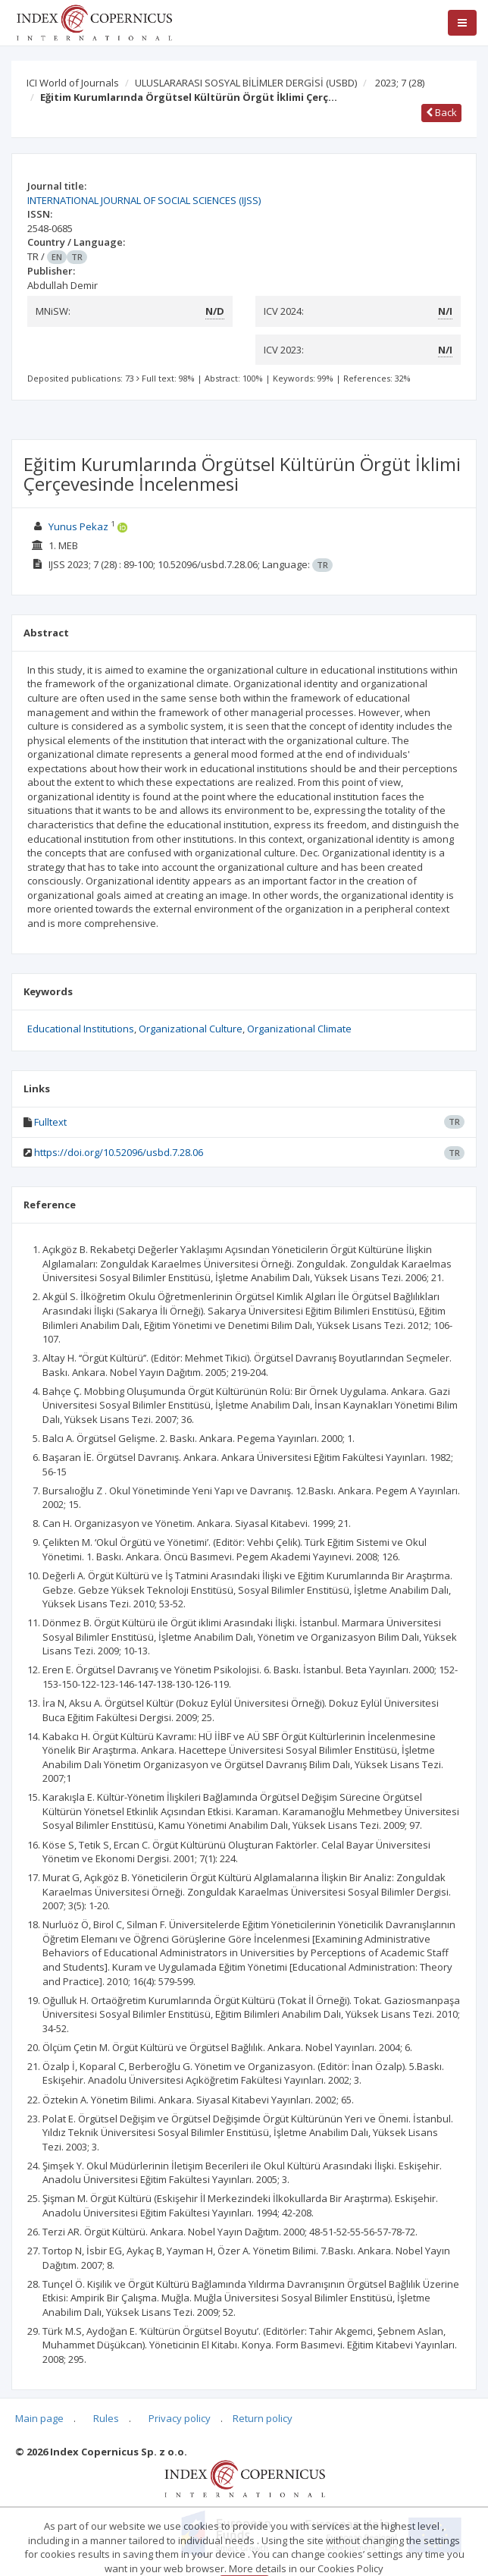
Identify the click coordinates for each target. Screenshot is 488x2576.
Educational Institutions (80, 1028)
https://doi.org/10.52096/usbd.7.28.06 (118, 1152)
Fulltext (50, 1122)
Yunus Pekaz (78, 526)
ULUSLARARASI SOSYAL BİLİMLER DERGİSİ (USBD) (246, 83)
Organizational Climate (299, 1028)
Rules (106, 2418)
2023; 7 (399, 83)
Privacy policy (180, 2418)
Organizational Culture (190, 1028)
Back (441, 112)
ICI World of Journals (73, 83)
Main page (39, 2418)
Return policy (262, 2418)
